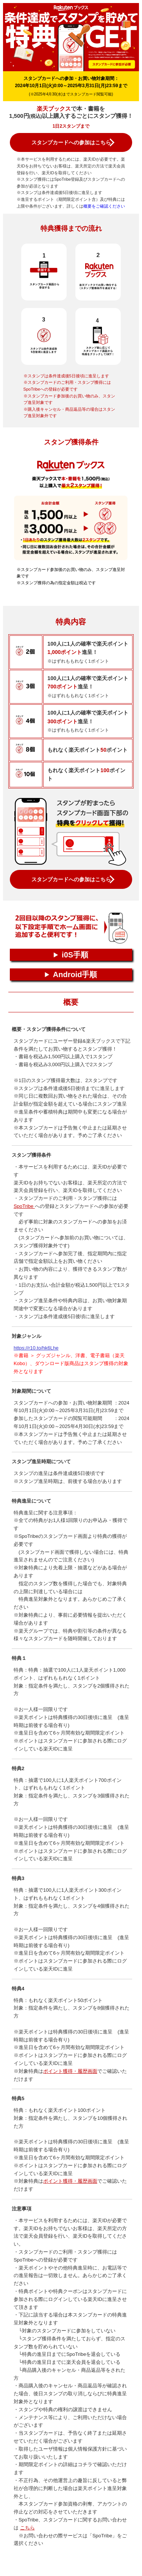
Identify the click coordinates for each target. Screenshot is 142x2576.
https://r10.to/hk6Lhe (36, 1348)
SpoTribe (24, 1206)
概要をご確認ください (104, 206)
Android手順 (75, 974)
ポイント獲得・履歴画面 (70, 2071)
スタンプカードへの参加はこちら (71, 142)
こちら (27, 2528)
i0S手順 (75, 955)
